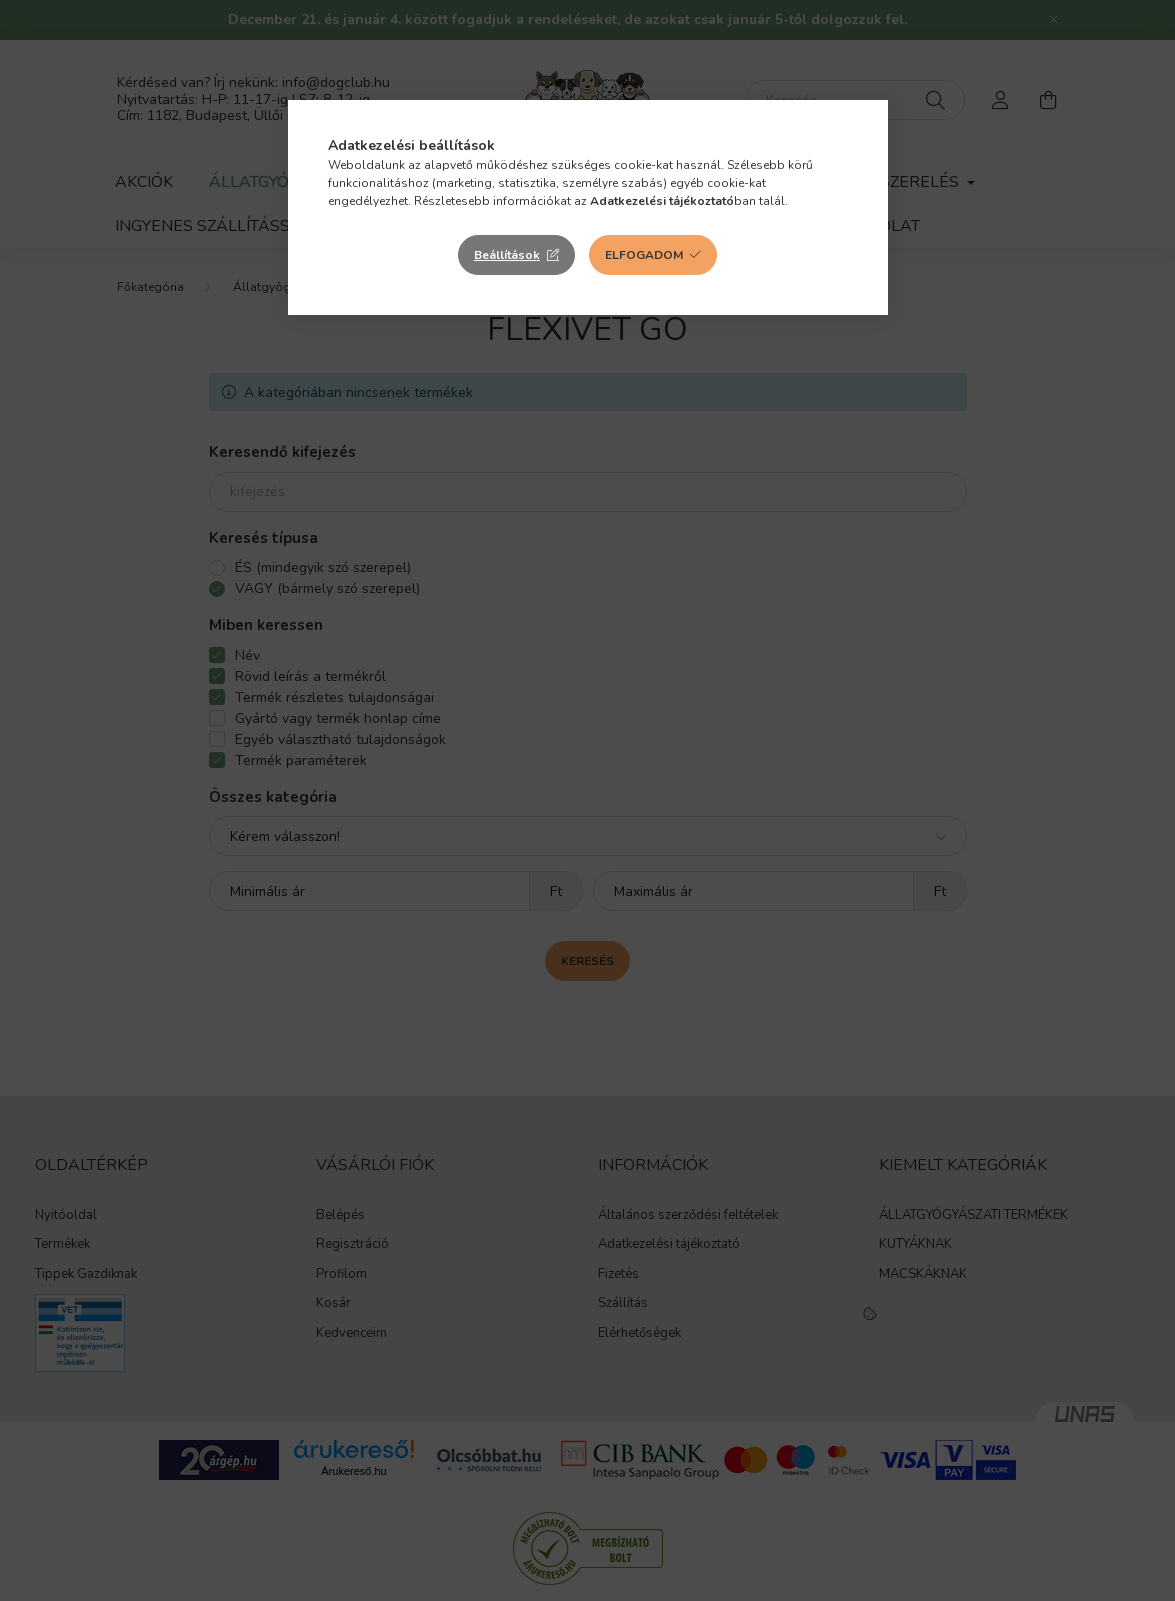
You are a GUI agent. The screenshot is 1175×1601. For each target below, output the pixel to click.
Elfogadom (644, 255)
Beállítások (507, 255)
